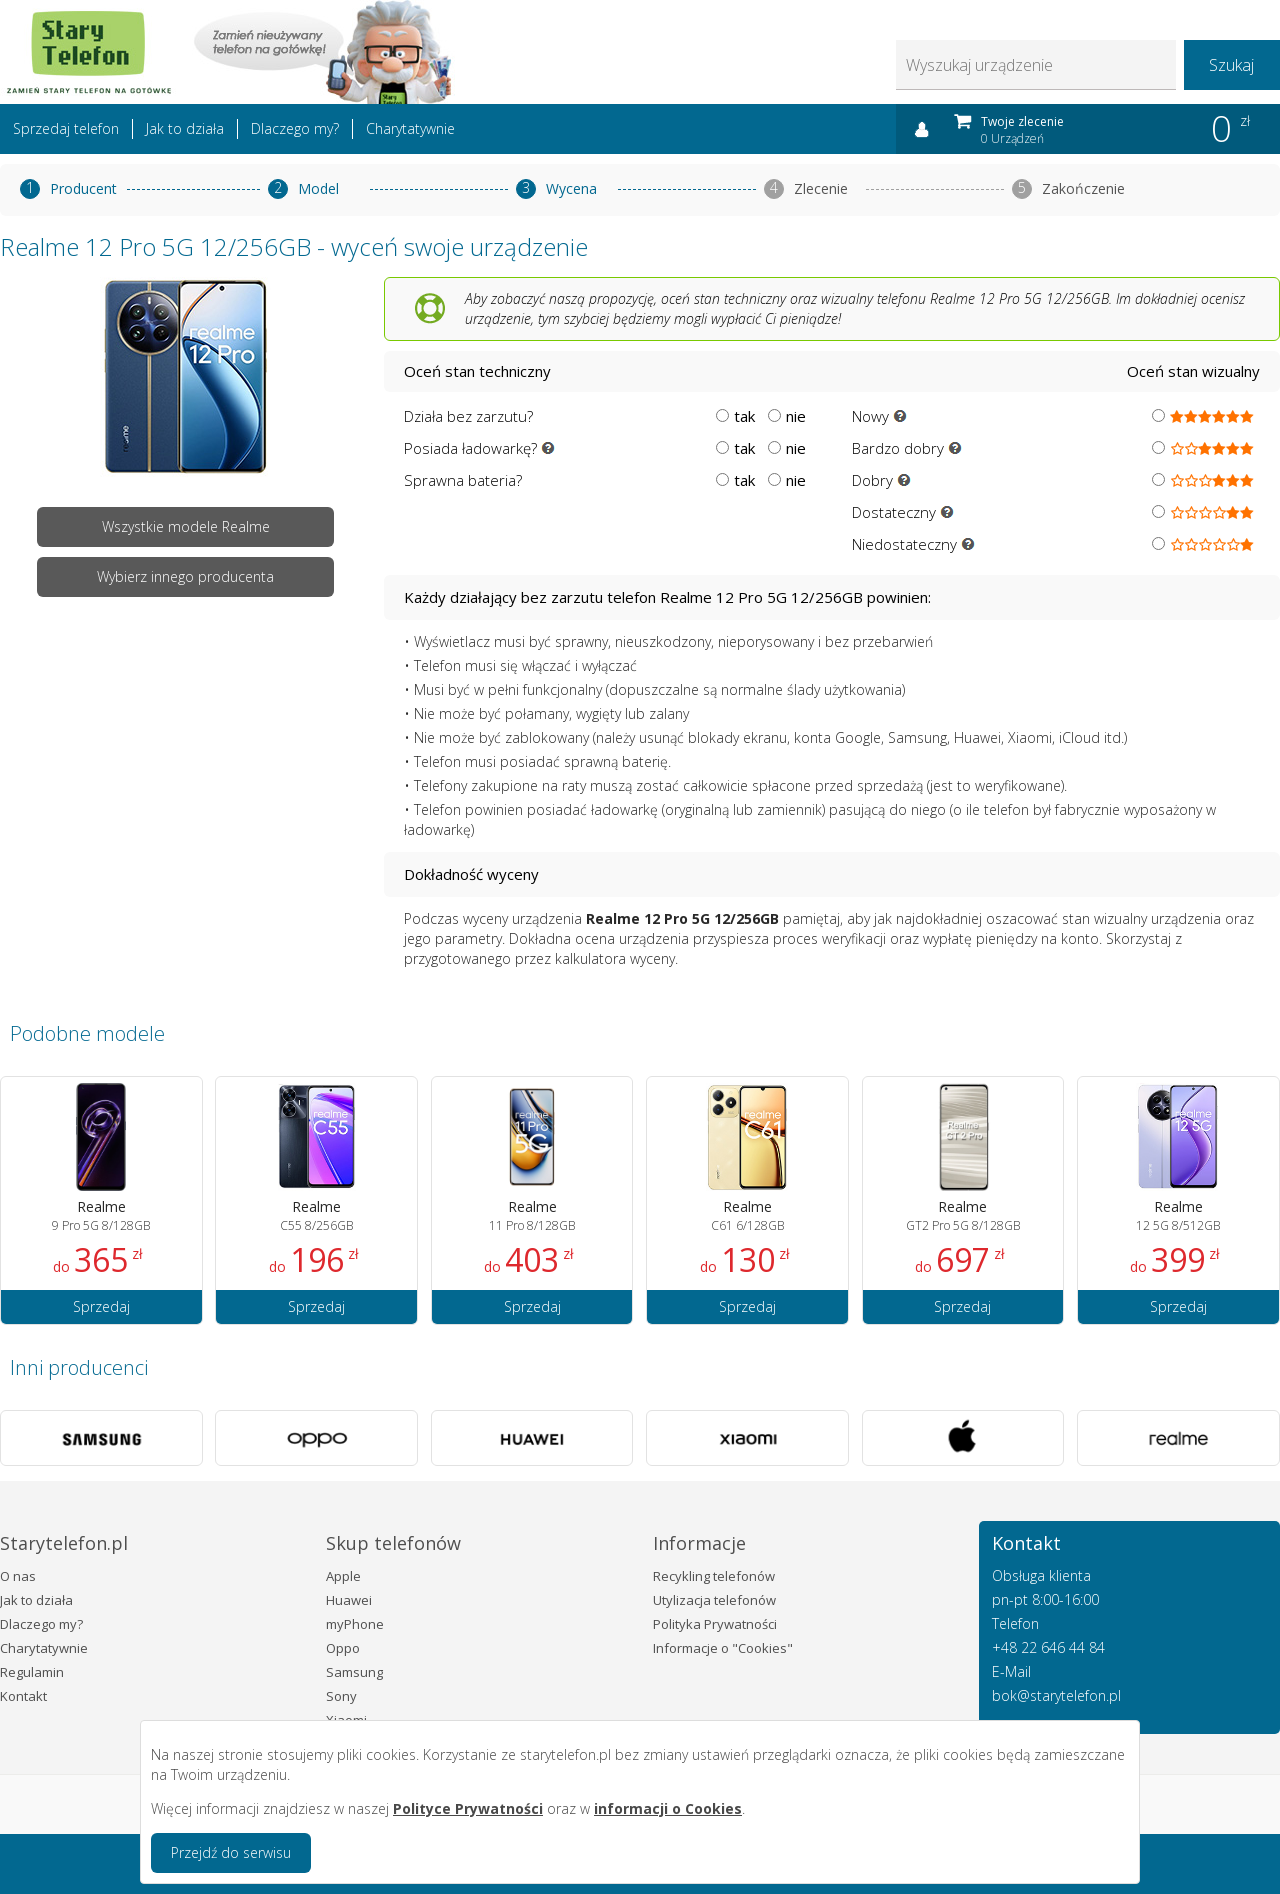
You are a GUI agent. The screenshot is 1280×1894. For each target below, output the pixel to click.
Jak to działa (185, 128)
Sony (341, 1696)
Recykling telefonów (714, 1576)
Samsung (354, 1672)
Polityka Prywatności (715, 1624)
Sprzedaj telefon (66, 128)
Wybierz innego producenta (185, 576)
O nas (18, 1576)
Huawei (349, 1600)
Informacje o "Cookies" (723, 1648)
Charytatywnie (410, 128)
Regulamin (32, 1672)
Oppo (343, 1648)
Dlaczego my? (295, 128)
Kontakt (23, 1696)
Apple (343, 1576)
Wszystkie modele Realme (186, 526)
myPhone (355, 1624)
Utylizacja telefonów (714, 1600)
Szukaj (1231, 65)
